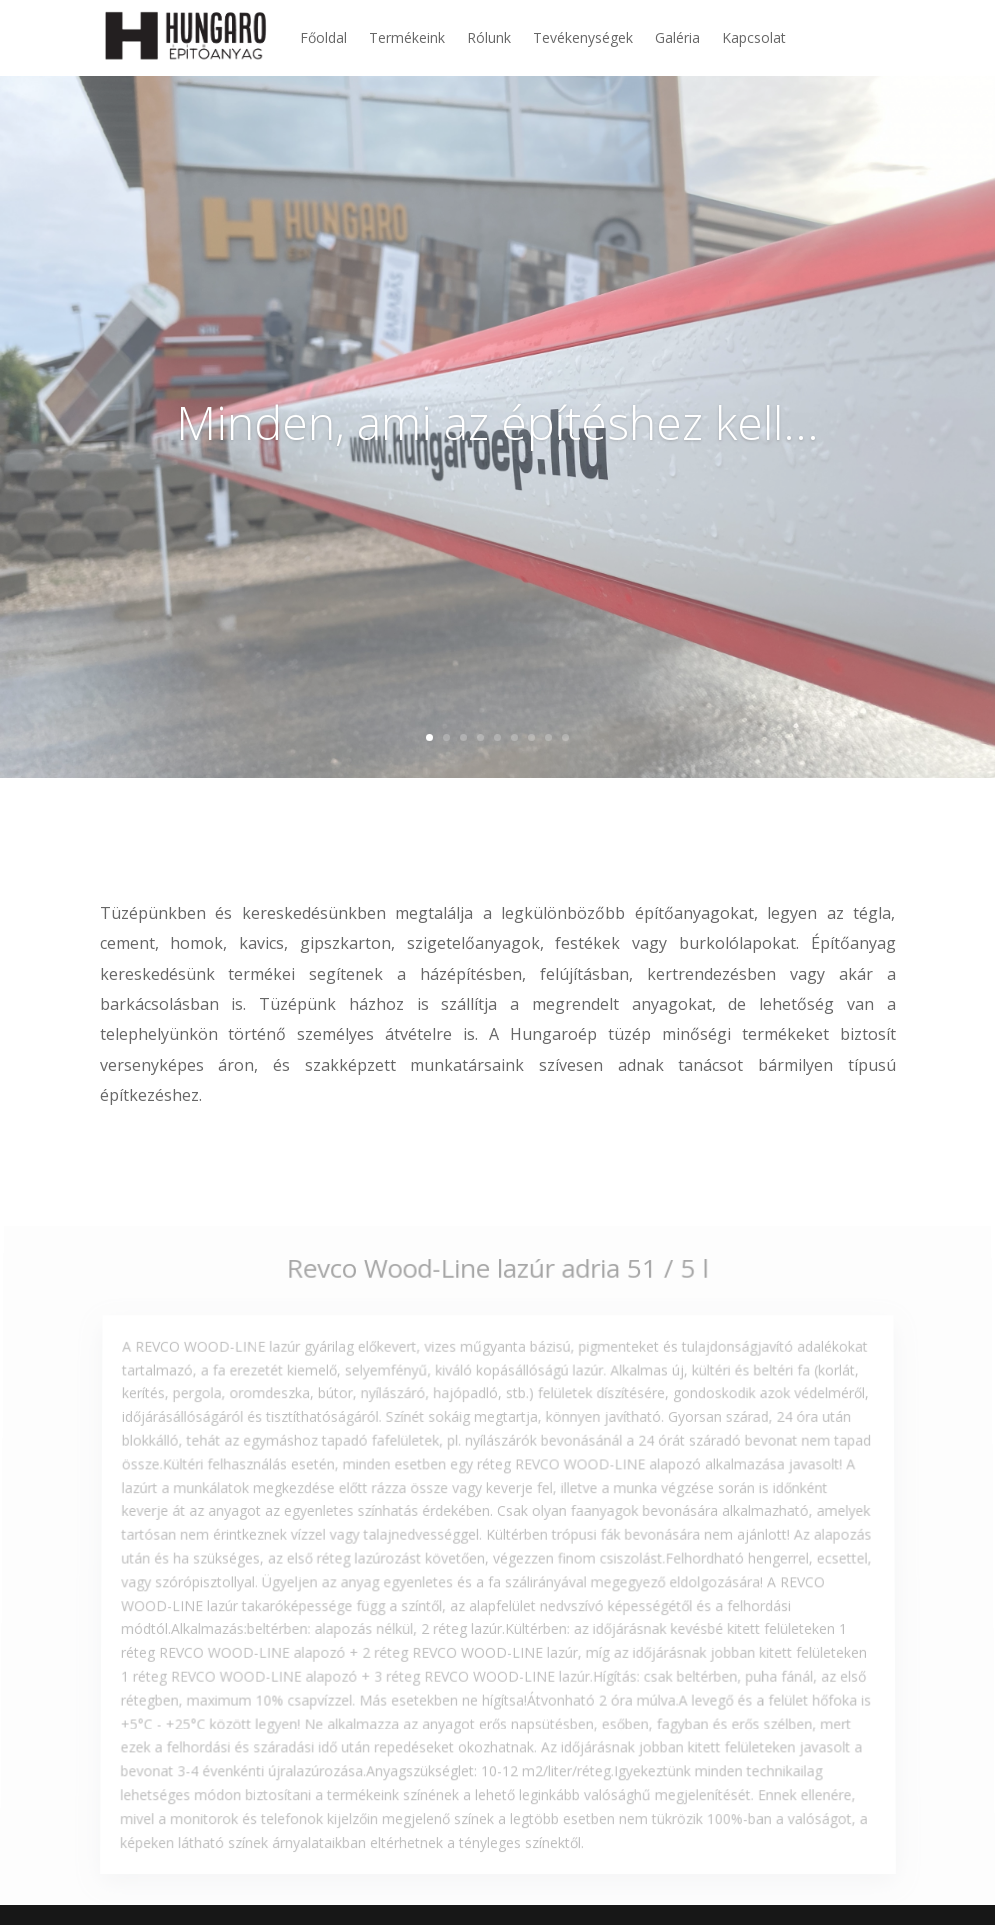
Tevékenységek (583, 37)
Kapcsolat (754, 37)
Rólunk (489, 37)
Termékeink (407, 37)
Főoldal (323, 37)
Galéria (677, 37)
